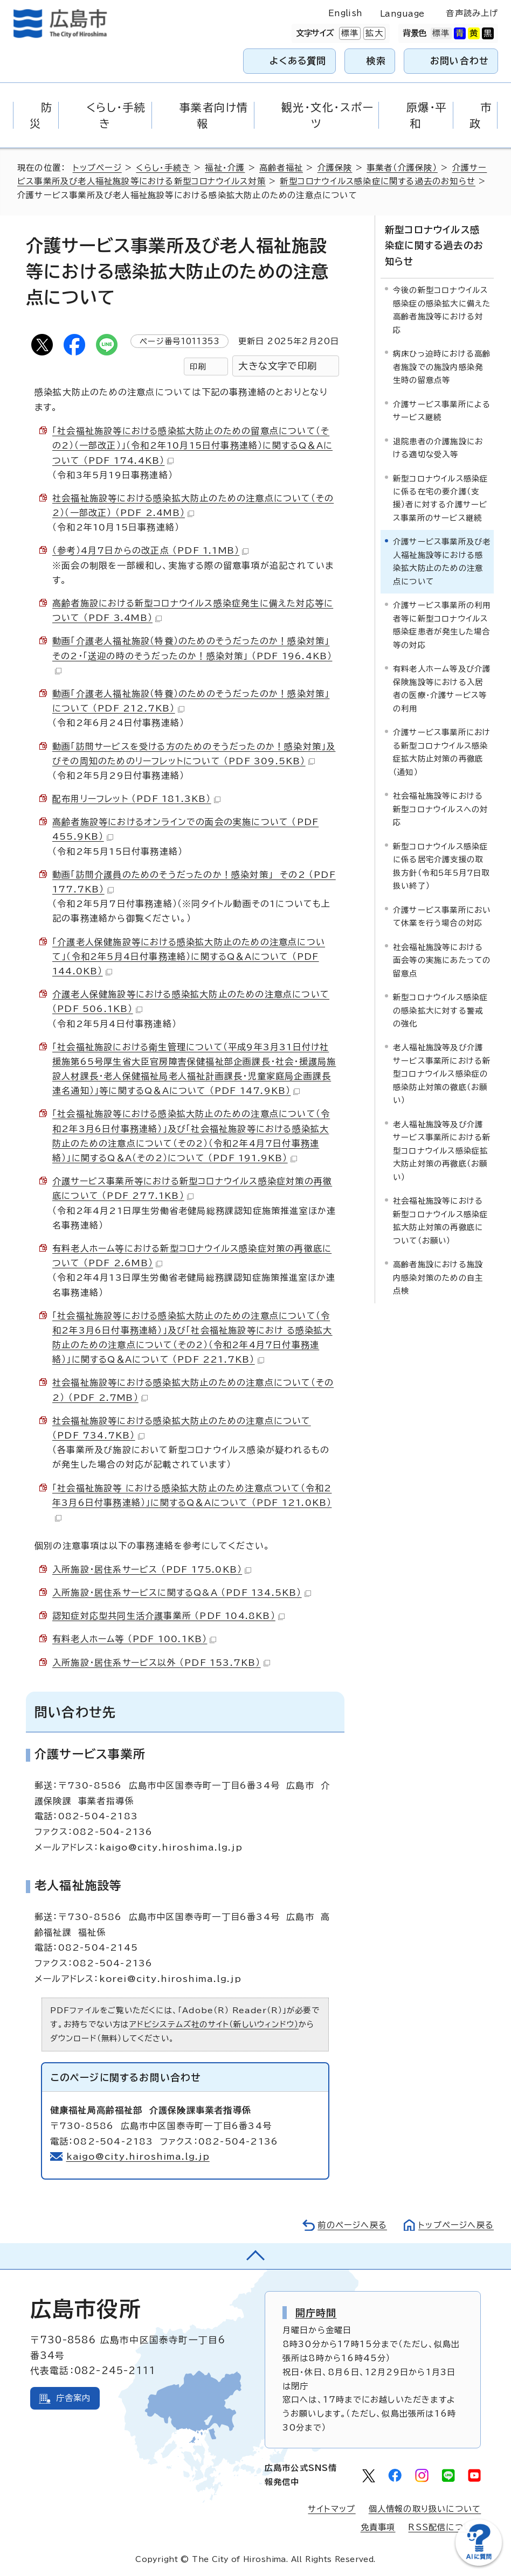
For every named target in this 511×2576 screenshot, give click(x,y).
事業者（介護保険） (402, 168)
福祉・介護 (225, 168)
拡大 (373, 33)
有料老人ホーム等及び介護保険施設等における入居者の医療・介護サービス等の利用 (442, 688)
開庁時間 (316, 2312)
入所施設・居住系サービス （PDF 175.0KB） (151, 1569)
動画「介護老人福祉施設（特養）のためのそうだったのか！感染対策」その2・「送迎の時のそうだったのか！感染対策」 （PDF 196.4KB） (192, 655)
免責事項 (378, 2527)
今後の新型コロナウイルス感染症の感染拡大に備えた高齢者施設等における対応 (442, 309)
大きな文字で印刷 (277, 366)
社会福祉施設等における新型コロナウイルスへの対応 (440, 809)
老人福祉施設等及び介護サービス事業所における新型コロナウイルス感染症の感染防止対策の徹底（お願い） (442, 1073)
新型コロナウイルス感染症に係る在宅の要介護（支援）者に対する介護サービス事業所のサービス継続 (440, 498)
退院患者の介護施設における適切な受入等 (438, 447)
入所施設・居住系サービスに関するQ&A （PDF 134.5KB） (181, 1592)
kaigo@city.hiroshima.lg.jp (138, 2156)
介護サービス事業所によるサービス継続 (442, 410)
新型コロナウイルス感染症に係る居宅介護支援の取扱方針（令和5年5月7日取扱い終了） (441, 866)
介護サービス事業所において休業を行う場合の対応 (442, 916)
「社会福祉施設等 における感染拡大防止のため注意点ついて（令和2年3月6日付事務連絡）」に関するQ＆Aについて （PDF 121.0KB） (192, 1502)
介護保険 (335, 168)
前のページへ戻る (352, 2225)
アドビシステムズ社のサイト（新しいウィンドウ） (214, 2024)
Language (402, 14)
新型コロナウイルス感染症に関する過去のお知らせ (377, 181)
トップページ (97, 168)
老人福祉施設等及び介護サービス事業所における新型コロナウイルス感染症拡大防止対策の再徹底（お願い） (442, 1150)
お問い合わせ (459, 60)
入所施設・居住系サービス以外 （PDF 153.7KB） (161, 1662)
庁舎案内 (73, 2398)
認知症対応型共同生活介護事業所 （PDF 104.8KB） (168, 1615)
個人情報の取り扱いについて (425, 2509)
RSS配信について (444, 2527)
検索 (376, 60)
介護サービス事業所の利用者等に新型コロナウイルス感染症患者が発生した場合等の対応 (442, 624)
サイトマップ (331, 2509)
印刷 (198, 366)
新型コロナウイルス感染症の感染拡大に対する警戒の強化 (440, 1010)
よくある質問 (298, 60)
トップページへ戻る (456, 2225)
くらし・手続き (163, 168)
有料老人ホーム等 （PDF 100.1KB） (134, 1639)
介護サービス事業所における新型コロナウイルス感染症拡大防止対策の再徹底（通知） (442, 752)
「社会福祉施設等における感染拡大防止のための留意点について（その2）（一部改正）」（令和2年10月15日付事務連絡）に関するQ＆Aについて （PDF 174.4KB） (192, 445)
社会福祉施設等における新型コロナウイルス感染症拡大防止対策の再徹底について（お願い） (440, 1220)
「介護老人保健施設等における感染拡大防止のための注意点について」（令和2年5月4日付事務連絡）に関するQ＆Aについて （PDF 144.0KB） (188, 956)
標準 (348, 33)
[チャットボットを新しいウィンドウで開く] (479, 2563)
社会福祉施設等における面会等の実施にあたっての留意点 (442, 960)
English (345, 13)
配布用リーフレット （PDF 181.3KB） (136, 798)
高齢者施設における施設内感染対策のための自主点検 (438, 1277)
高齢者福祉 (281, 168)
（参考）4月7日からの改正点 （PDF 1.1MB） (150, 550)
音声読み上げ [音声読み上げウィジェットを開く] (472, 13)
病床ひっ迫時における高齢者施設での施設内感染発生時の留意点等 (442, 367)
